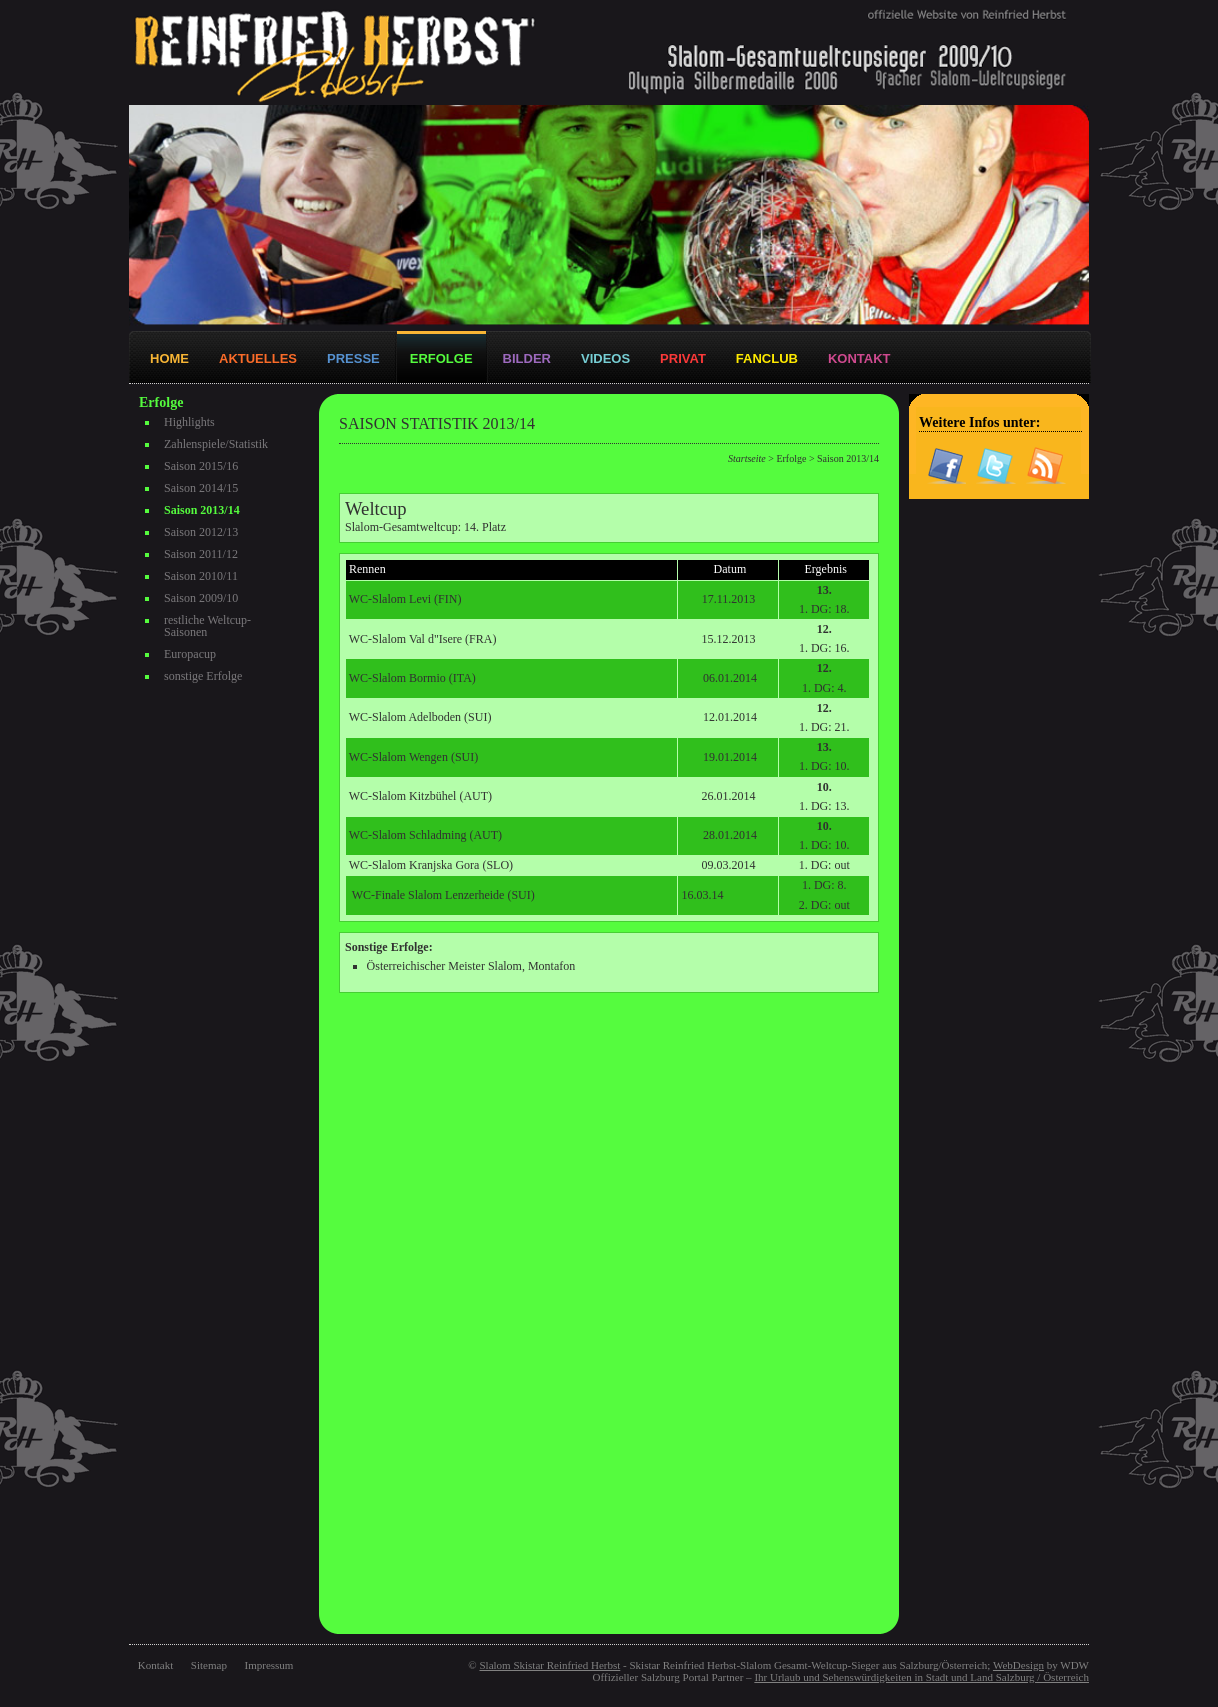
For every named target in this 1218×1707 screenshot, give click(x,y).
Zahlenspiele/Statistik (216, 444)
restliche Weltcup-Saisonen (207, 626)
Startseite (747, 458)
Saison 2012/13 (201, 532)
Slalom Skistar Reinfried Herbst (549, 1665)
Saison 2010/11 (201, 576)
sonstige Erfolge (203, 676)
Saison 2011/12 (201, 554)
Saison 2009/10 (201, 598)
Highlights (189, 422)
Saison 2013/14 (202, 510)
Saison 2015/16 (201, 466)
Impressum (269, 1665)
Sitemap (209, 1665)
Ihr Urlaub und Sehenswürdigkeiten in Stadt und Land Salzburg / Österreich (921, 1677)
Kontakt (155, 1665)
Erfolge (791, 458)
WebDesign (1018, 1665)
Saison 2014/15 (201, 488)
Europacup (190, 654)
